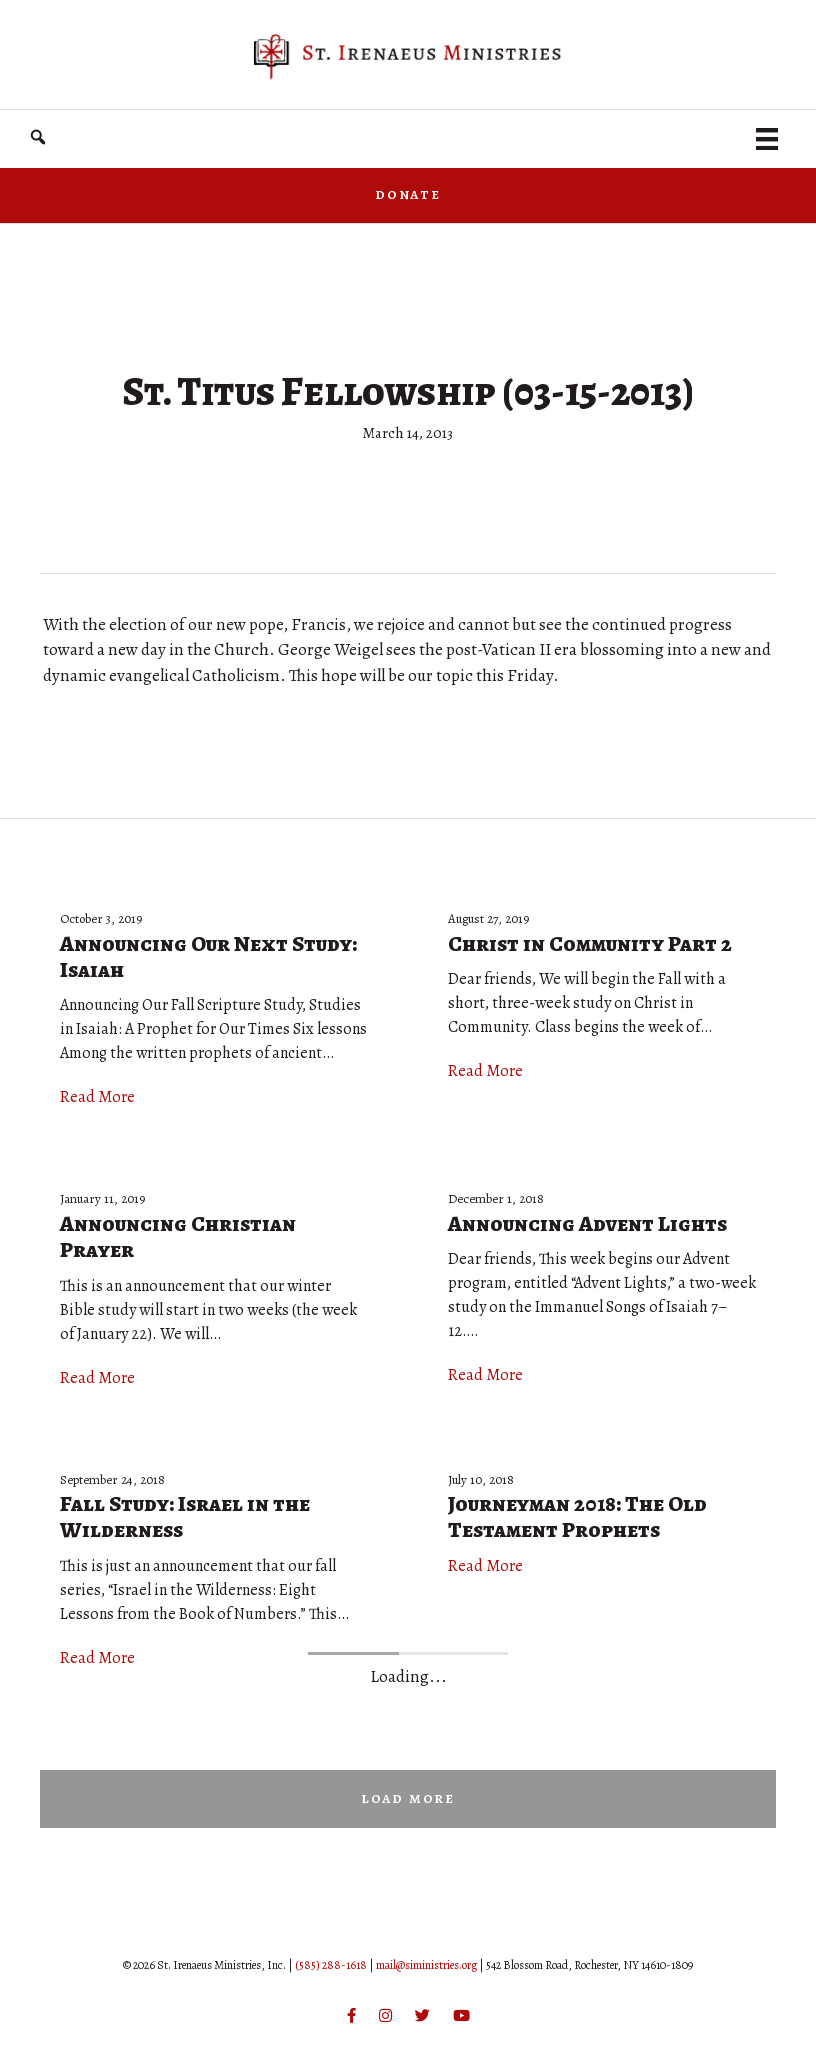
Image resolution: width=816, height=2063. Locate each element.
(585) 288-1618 (331, 1965)
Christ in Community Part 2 (590, 944)
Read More (97, 1097)
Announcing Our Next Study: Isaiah (208, 957)
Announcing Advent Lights (587, 1224)
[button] (38, 137)
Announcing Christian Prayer (178, 1237)
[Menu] (767, 139)
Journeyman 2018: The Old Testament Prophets (577, 1517)
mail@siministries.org (426, 1965)
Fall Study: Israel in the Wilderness (185, 1517)
